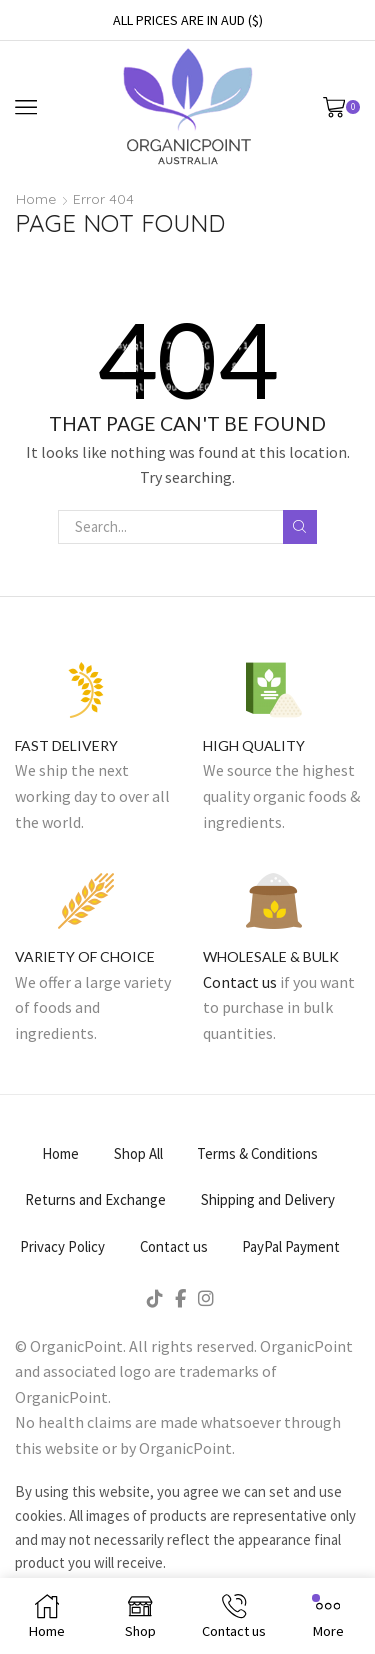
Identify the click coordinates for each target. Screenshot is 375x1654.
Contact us (240, 982)
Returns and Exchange (95, 1199)
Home (36, 199)
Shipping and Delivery (268, 1199)
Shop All (138, 1153)
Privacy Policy (62, 1246)
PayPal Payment (291, 1246)
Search (300, 526)
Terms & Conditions (257, 1153)
